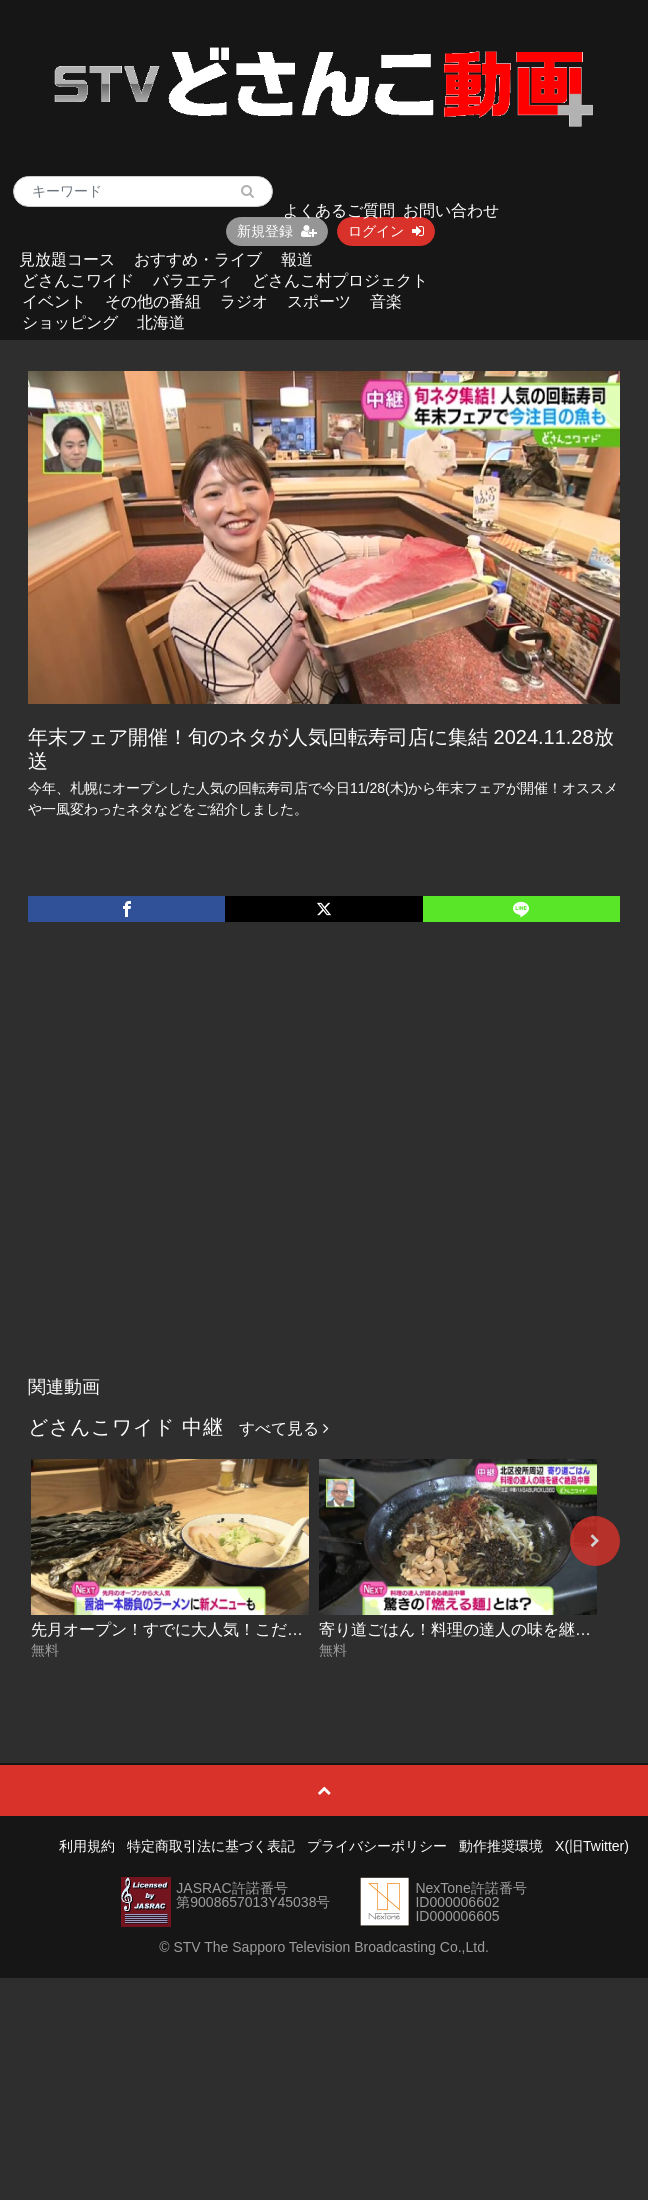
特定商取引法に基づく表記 (211, 1846)
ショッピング (70, 322)
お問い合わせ (451, 210)
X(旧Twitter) (592, 1846)
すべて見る (284, 1428)
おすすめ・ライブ (198, 259)
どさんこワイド (78, 280)
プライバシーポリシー (377, 1846)
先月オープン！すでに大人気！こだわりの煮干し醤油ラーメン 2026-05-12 (298, 1629)
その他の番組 (153, 301)
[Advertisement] (187, 1169)
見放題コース (67, 259)
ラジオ (244, 301)
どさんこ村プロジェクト (340, 280)
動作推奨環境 (501, 1846)
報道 (297, 259)
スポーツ (319, 301)
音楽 (386, 301)
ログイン (386, 231)
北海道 (161, 322)
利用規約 (87, 1846)
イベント (54, 301)
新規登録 (277, 231)
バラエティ (193, 280)
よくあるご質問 (339, 210)
